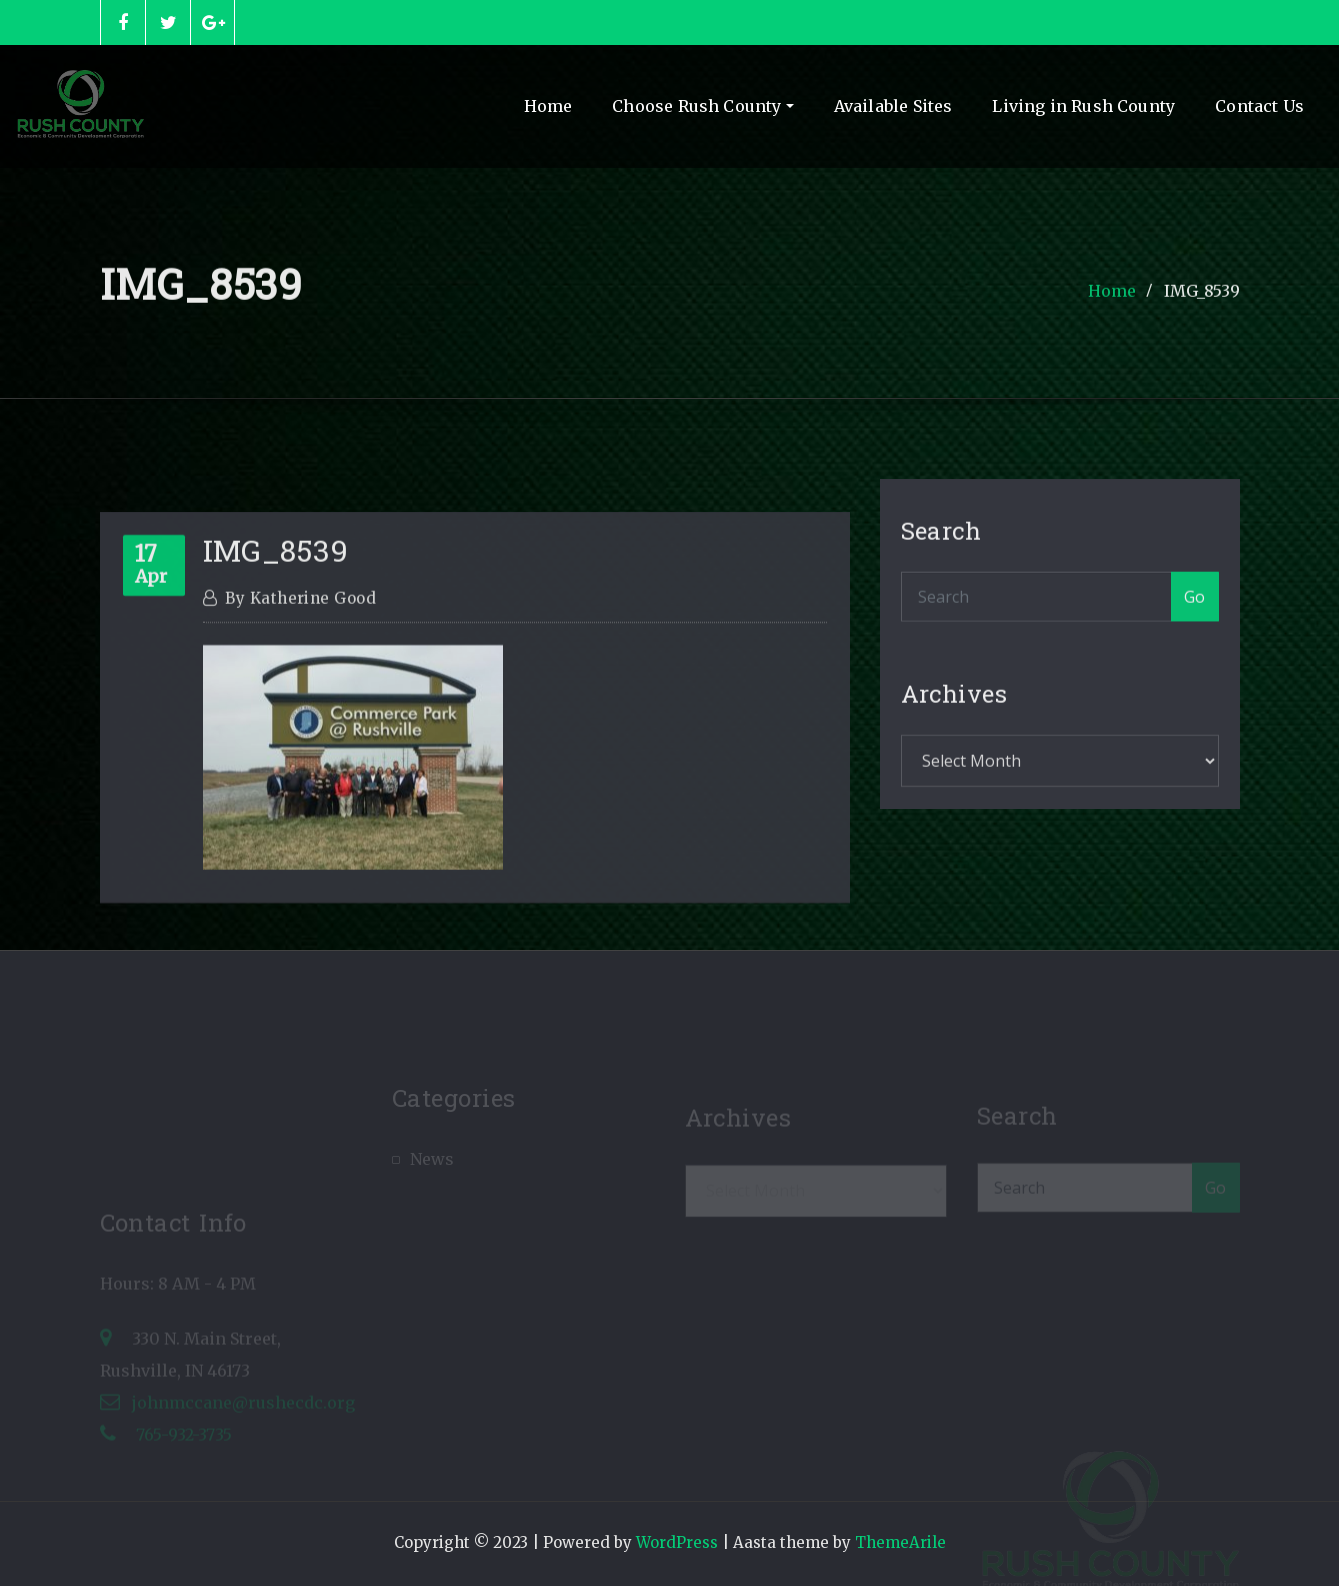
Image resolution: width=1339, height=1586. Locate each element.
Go (1195, 610)
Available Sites (893, 106)
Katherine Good (300, 649)
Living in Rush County (1083, 106)
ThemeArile (900, 1542)
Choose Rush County (702, 106)
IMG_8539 (1202, 299)
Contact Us (1259, 106)
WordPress (677, 1542)
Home (548, 106)
